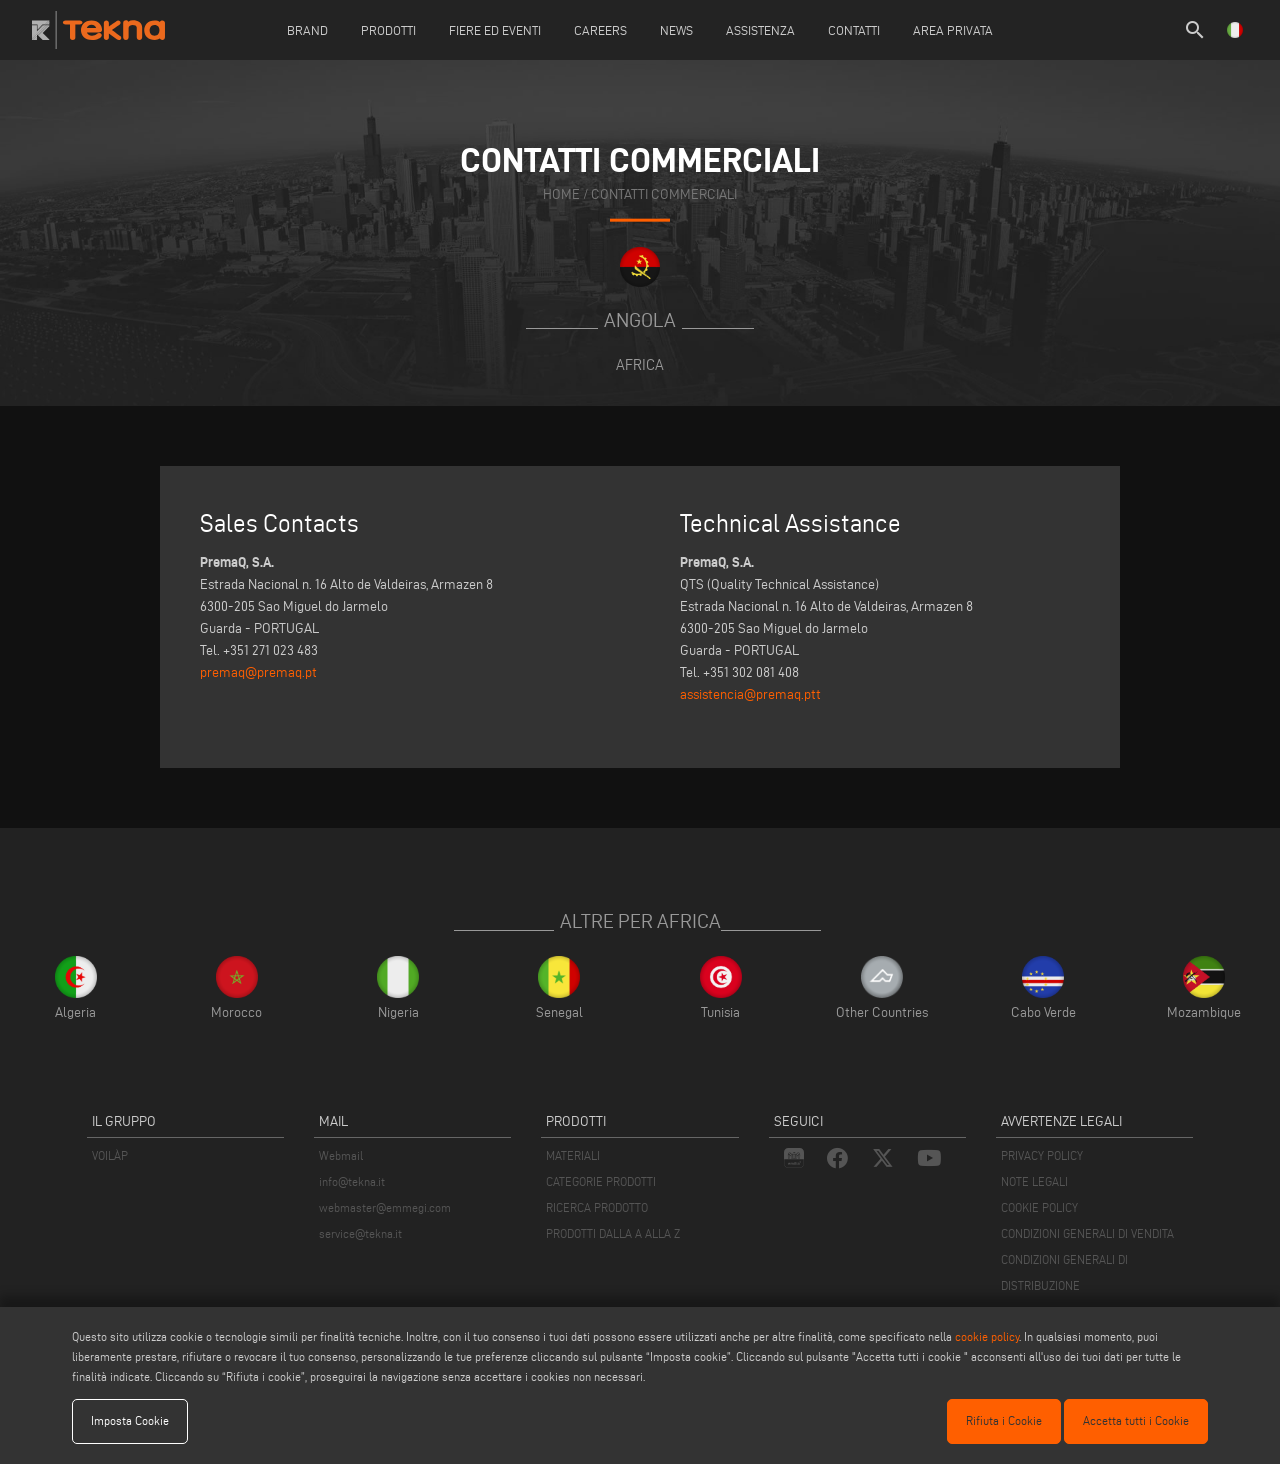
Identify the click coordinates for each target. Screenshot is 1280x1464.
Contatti (854, 30)
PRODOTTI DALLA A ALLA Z (613, 1233)
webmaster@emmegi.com (385, 1207)
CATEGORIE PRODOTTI (601, 1181)
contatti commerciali (664, 193)
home (561, 193)
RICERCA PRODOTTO (597, 1207)
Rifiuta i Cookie (1004, 1420)
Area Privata (953, 30)
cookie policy (987, 1336)
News (676, 30)
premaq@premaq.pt (258, 672)
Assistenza (760, 30)
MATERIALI (573, 1155)
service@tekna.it (360, 1233)
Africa (640, 364)
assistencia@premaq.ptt (750, 694)
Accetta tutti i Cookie (1136, 1420)
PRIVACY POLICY (1042, 1155)
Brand (307, 30)
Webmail (341, 1155)
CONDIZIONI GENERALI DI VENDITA (1087, 1233)
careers (600, 30)
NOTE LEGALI (1034, 1181)
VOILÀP (110, 1155)
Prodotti (388, 30)
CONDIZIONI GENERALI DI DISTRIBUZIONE (1064, 1272)
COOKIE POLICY (1039, 1207)
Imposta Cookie (130, 1420)
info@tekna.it (352, 1181)
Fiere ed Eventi (495, 30)
